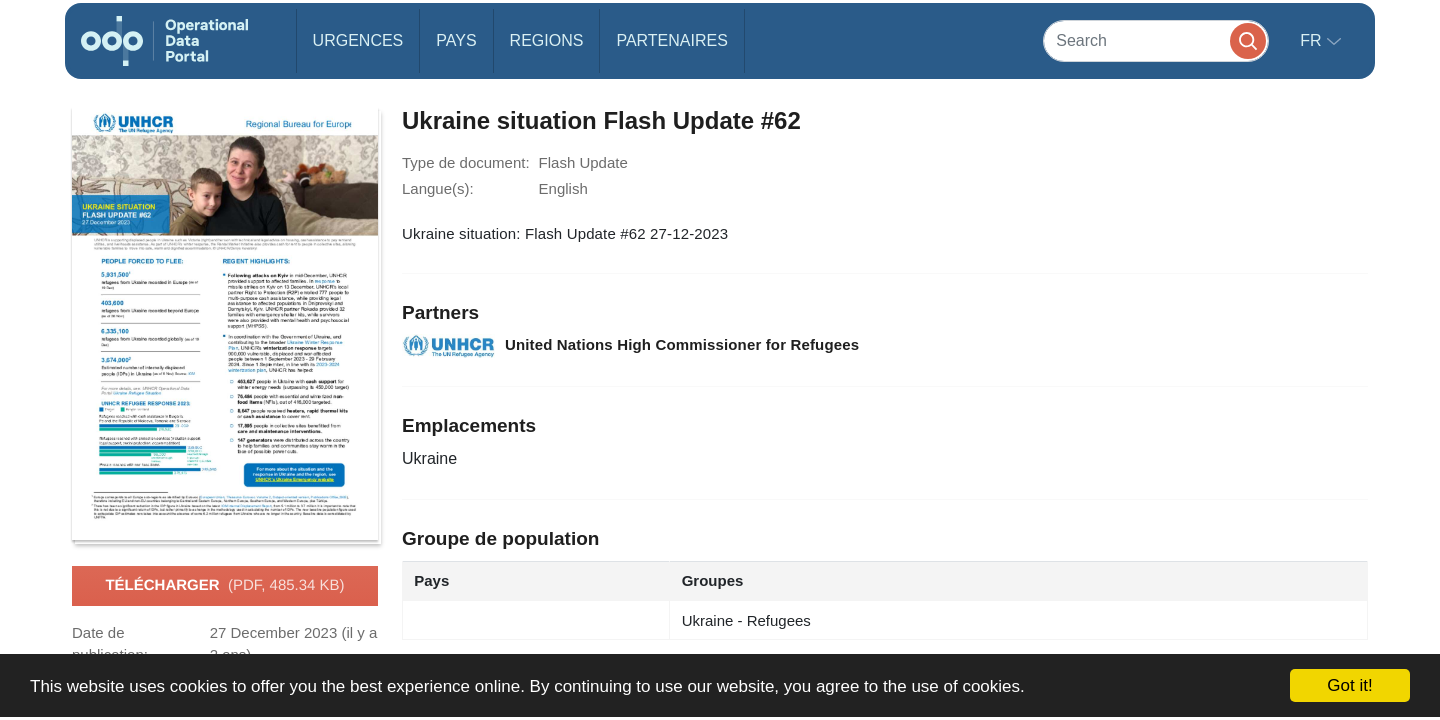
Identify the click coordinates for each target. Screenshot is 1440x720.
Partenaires (671, 40)
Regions (547, 40)
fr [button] (1313, 40)
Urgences (358, 40)
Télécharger (224, 586)
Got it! (1349, 685)
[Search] (1156, 40)
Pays (456, 40)
